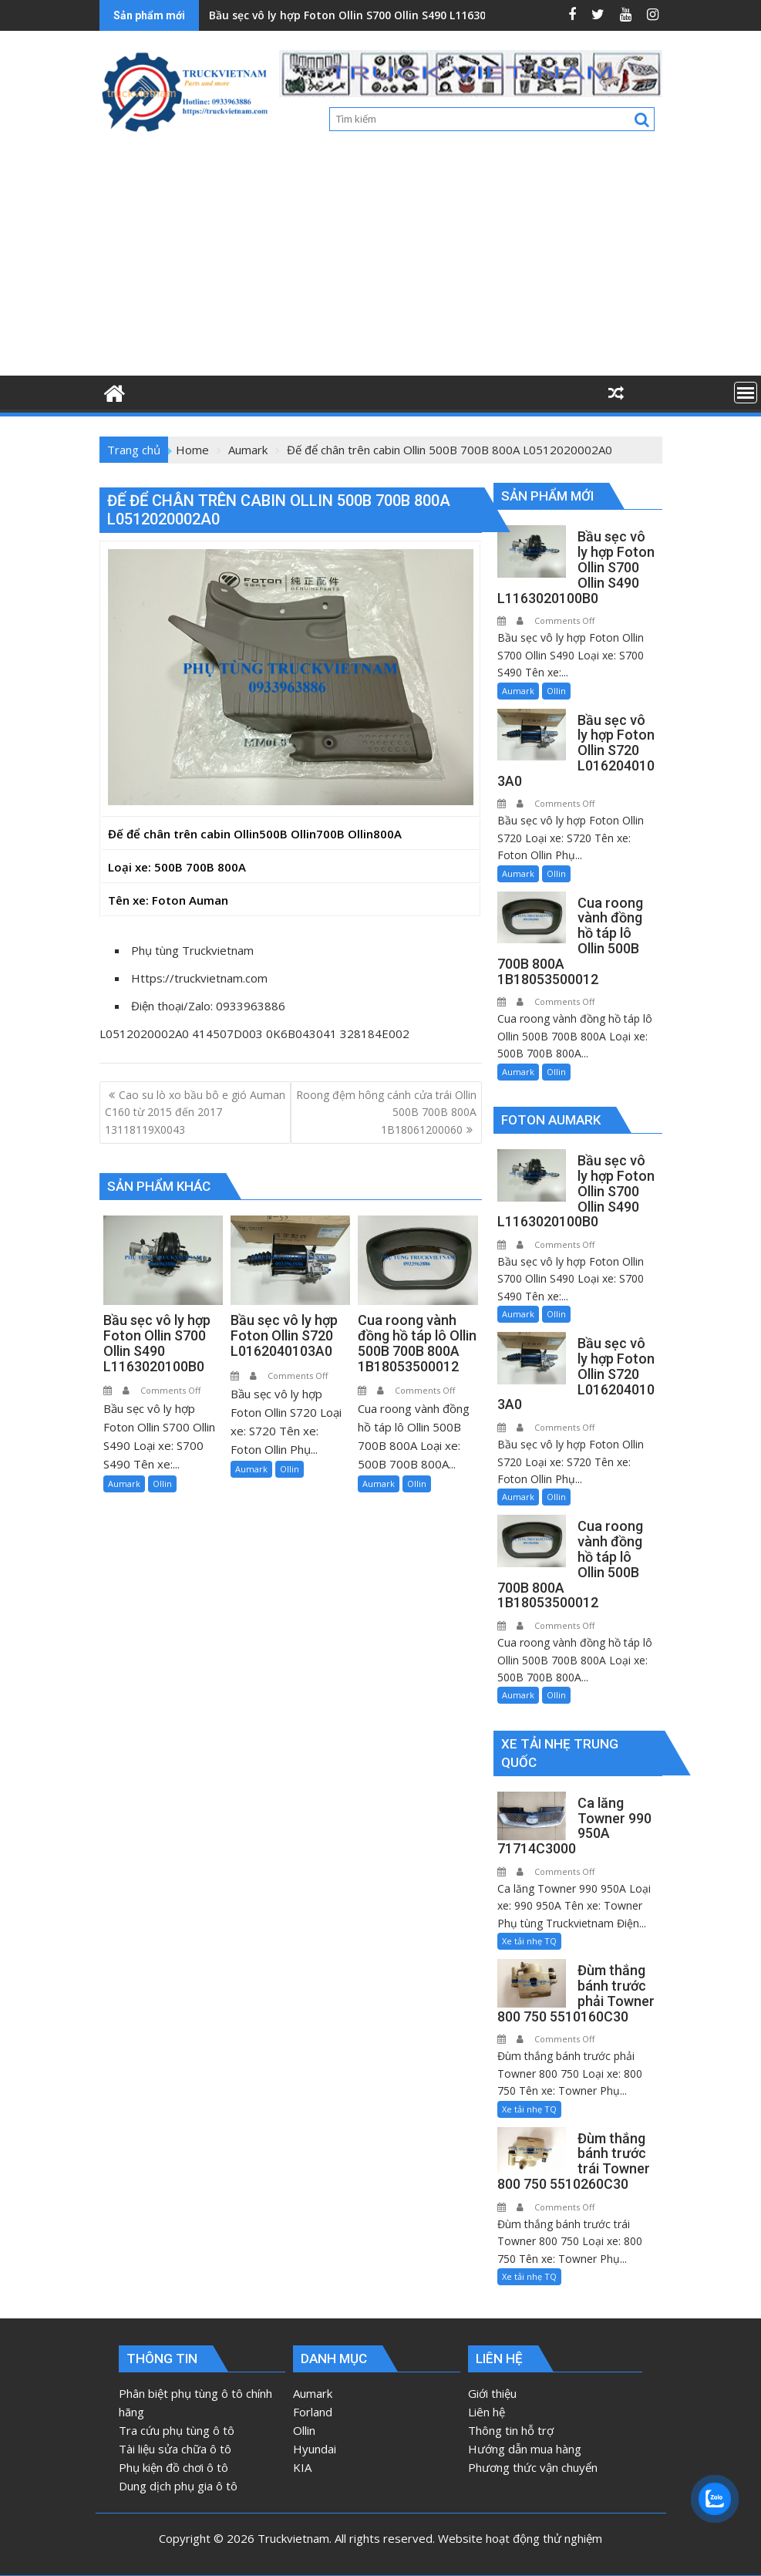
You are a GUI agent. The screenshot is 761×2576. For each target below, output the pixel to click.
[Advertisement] (380, 260)
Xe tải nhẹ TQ (529, 1941)
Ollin (162, 1483)
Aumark (124, 1483)
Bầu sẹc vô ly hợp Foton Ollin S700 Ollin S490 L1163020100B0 (369, 15)
